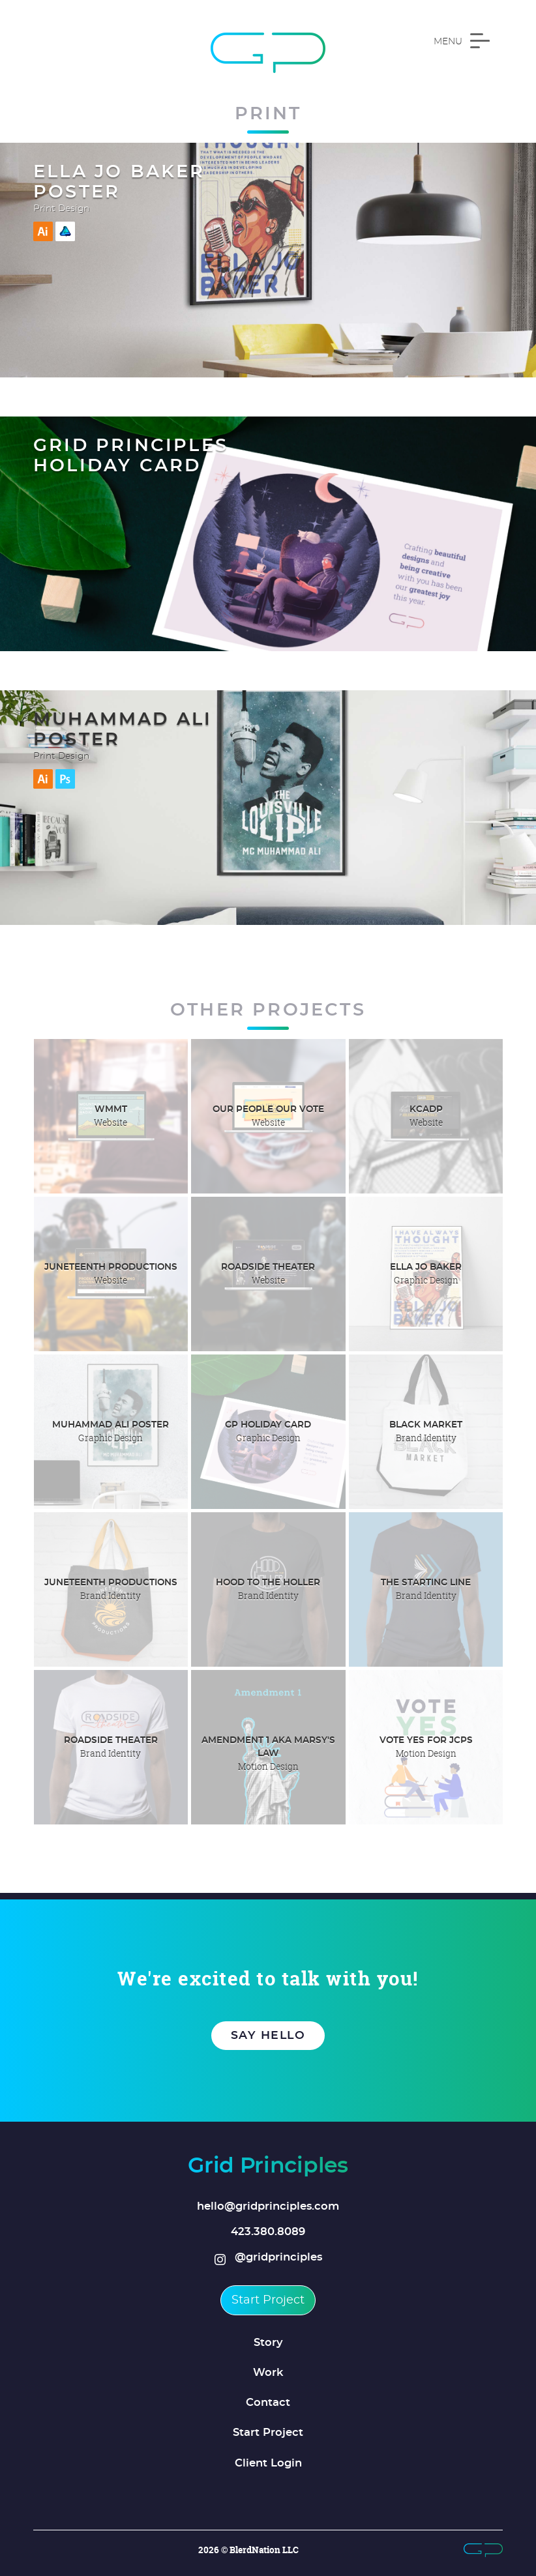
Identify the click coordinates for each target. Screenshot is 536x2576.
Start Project (268, 2300)
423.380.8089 (268, 2231)
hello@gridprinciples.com (268, 2206)
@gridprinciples (268, 2257)
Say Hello (268, 2036)
